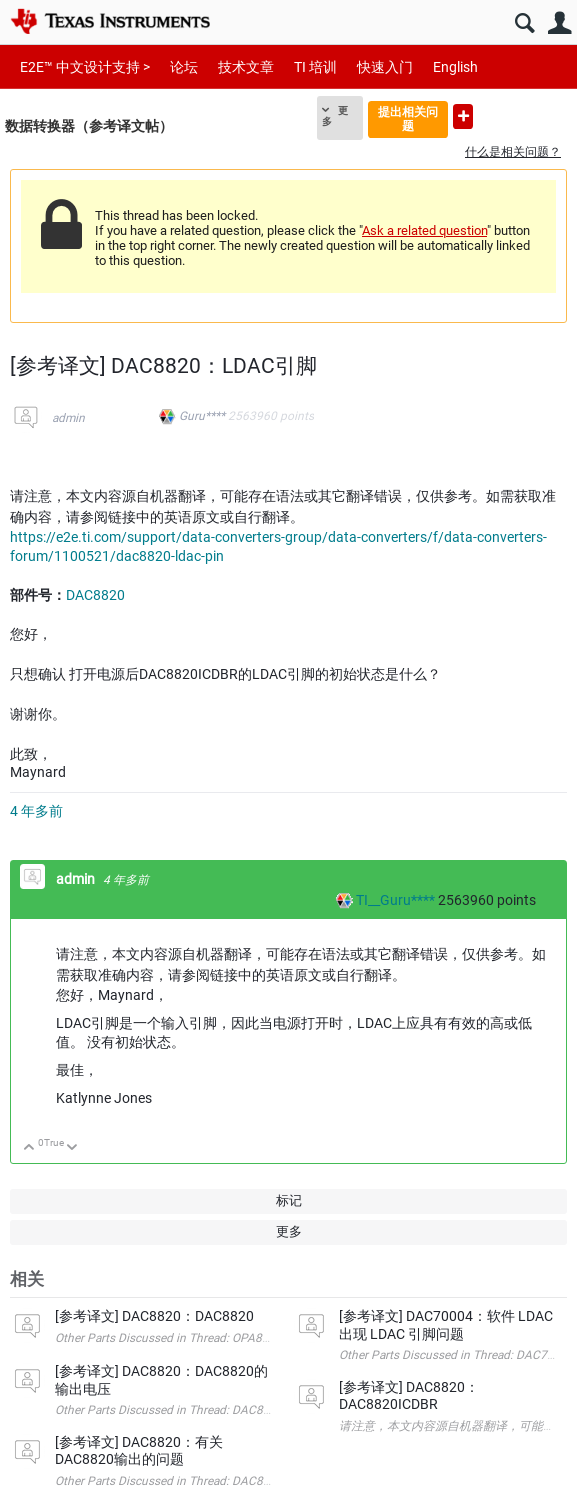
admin (68, 418)
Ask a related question (424, 230)
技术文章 (246, 67)
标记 (289, 1200)
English (455, 67)
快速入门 (385, 67)
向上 (29, 1148)
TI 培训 (315, 67)
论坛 (184, 67)
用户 (559, 23)
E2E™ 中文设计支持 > (85, 67)
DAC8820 (95, 595)
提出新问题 (463, 116)
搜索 (524, 23)
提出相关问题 (408, 118)
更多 (335, 116)
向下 (72, 1148)
